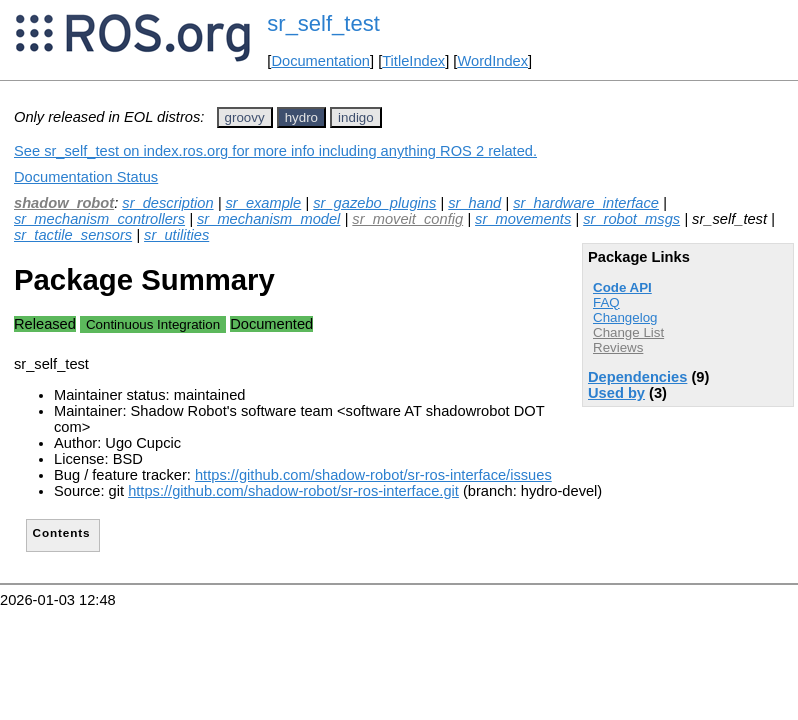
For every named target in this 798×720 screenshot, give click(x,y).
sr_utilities (176, 235)
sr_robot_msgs (631, 219)
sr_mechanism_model (268, 219)
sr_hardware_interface (586, 203)
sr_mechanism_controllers (99, 219)
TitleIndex (413, 61)
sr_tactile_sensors (73, 235)
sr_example (264, 203)
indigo (356, 117)
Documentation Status (86, 177)
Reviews (618, 347)
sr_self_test (323, 23)
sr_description (167, 203)
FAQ (606, 302)
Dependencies (637, 377)
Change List (628, 332)
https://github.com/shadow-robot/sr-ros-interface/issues (373, 475)
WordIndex (492, 61)
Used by (616, 393)
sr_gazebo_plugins (374, 203)
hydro (301, 117)
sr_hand (474, 203)
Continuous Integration (153, 324)
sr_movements (523, 219)
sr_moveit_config (407, 219)
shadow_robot (64, 203)
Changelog (625, 317)
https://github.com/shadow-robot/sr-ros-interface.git (293, 491)
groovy (245, 117)
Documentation (320, 61)
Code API (622, 287)
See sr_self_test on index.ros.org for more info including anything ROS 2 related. (275, 151)
